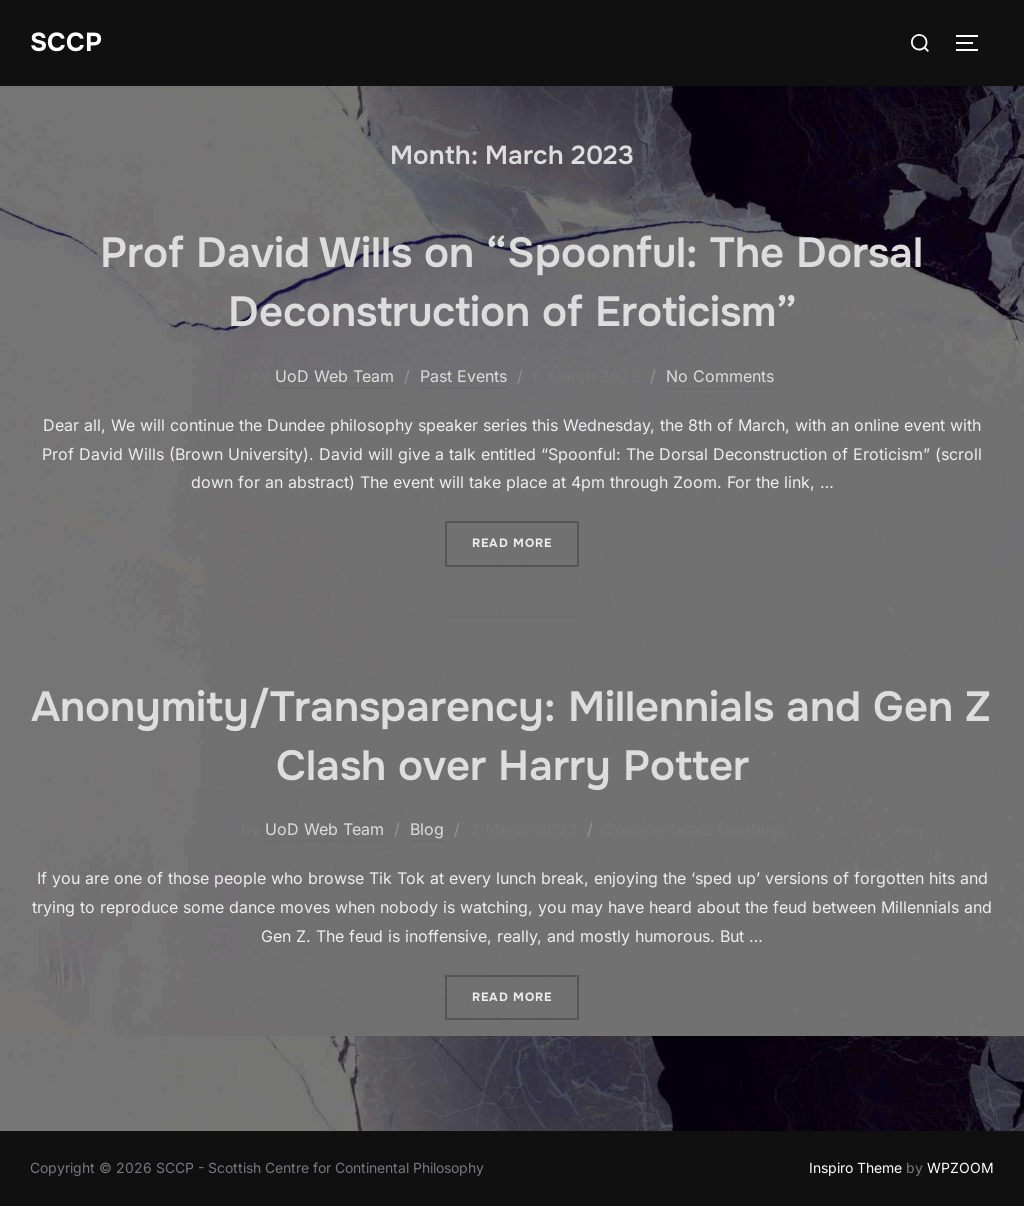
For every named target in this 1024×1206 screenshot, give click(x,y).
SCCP (66, 42)
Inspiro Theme (855, 1167)
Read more (525, 536)
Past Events (463, 376)
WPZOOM (960, 1167)
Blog (427, 829)
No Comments (720, 376)
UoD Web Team (334, 376)
